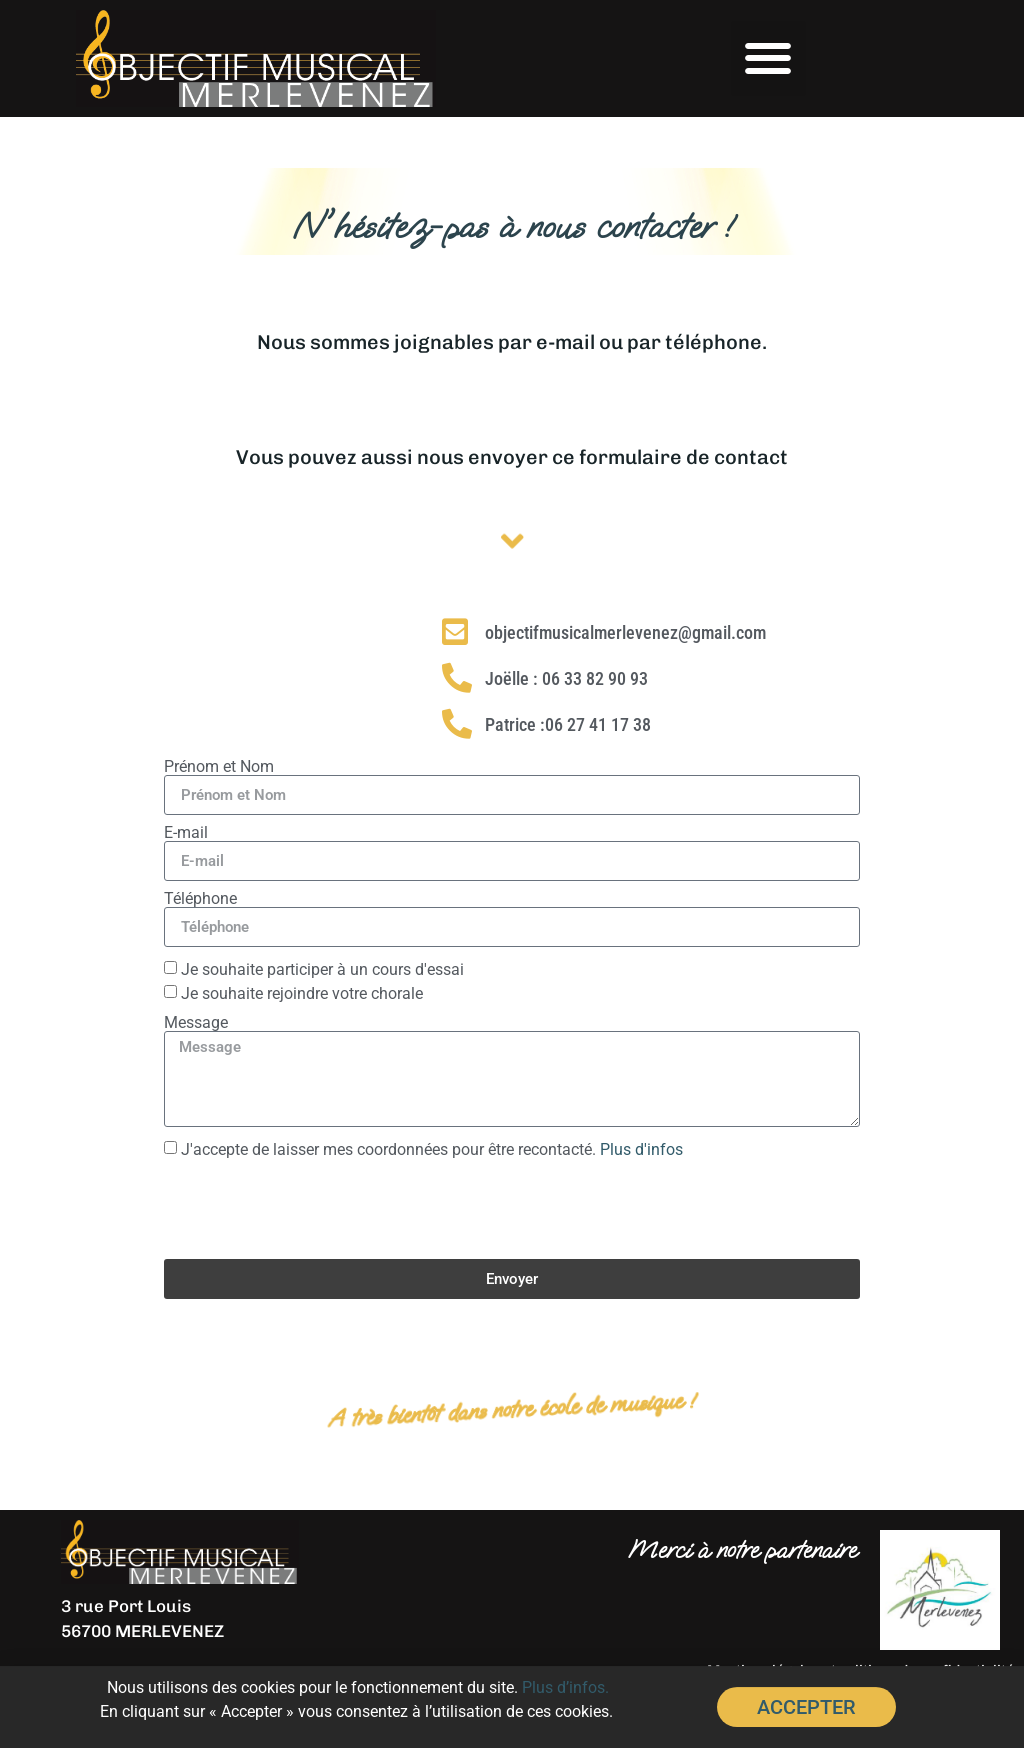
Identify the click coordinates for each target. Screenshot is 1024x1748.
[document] (512, 874)
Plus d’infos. (565, 1689)
